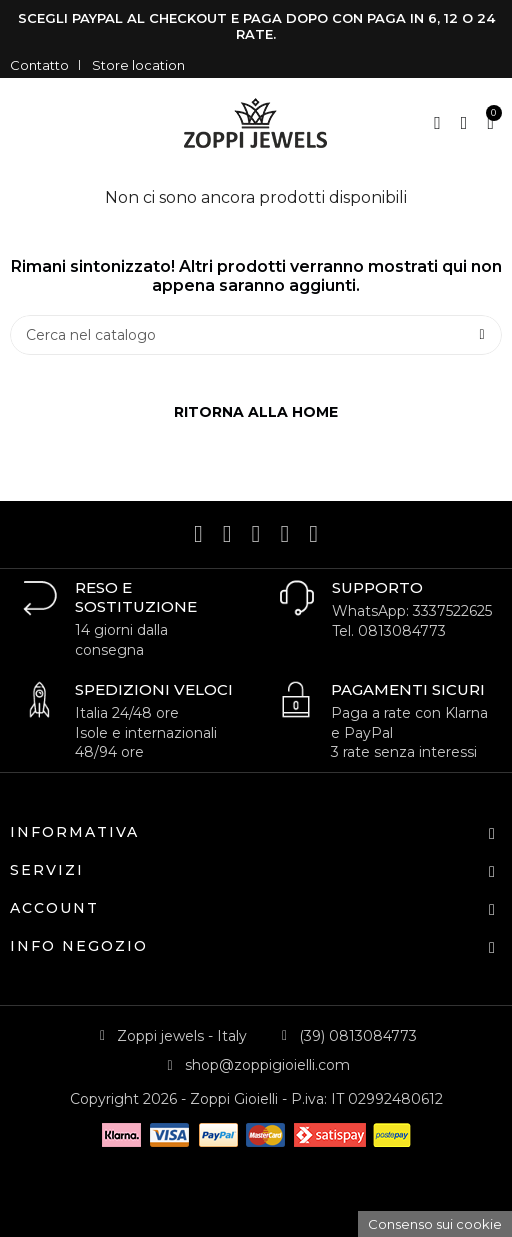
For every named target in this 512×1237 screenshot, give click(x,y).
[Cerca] (256, 335)
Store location (138, 65)
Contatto (39, 65)
